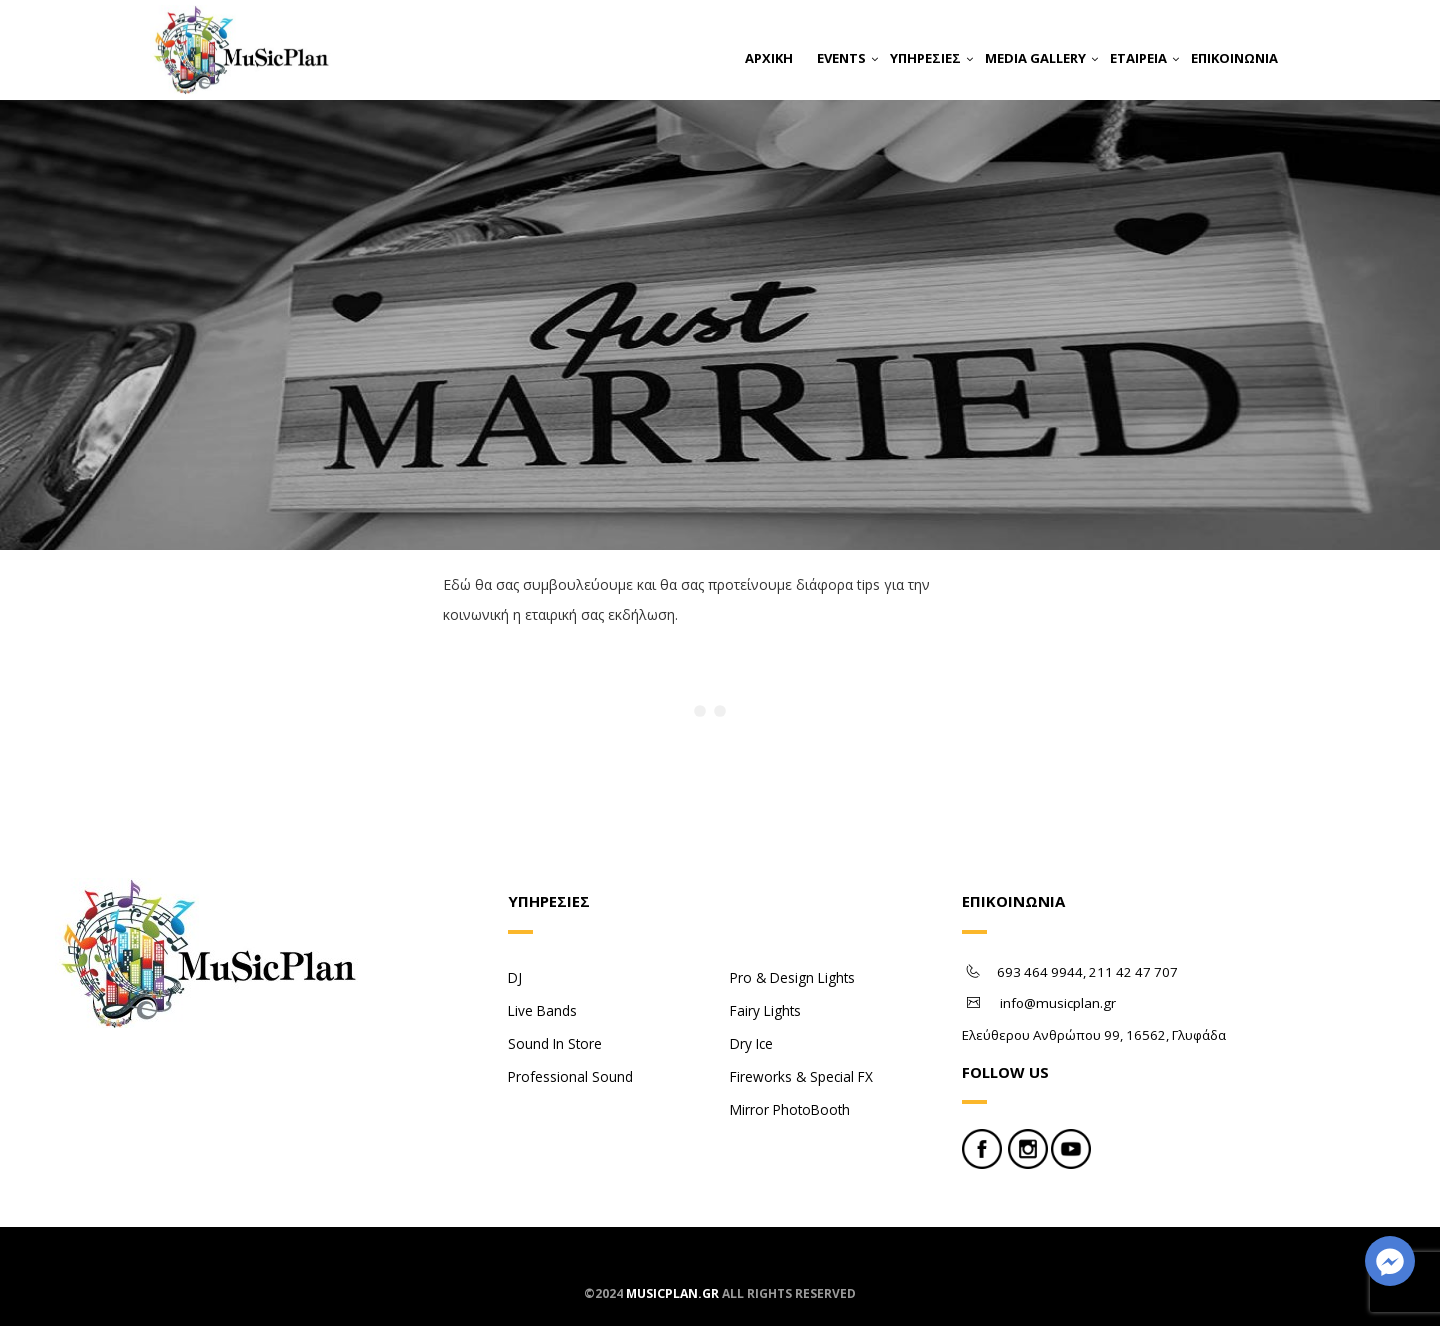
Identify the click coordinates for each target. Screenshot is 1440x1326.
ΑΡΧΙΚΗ (769, 58)
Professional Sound (570, 1076)
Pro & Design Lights (792, 977)
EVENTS (841, 58)
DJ (515, 977)
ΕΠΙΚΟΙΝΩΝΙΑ (1234, 58)
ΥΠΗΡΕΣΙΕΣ (925, 58)
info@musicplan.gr (1058, 1003)
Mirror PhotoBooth (790, 1109)
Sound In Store (555, 1043)
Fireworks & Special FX (801, 1076)
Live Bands (542, 1010)
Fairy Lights (765, 1010)
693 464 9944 (1040, 972)
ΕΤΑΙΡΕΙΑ (1138, 58)
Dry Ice (751, 1043)
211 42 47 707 (1133, 972)
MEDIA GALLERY (1035, 58)
